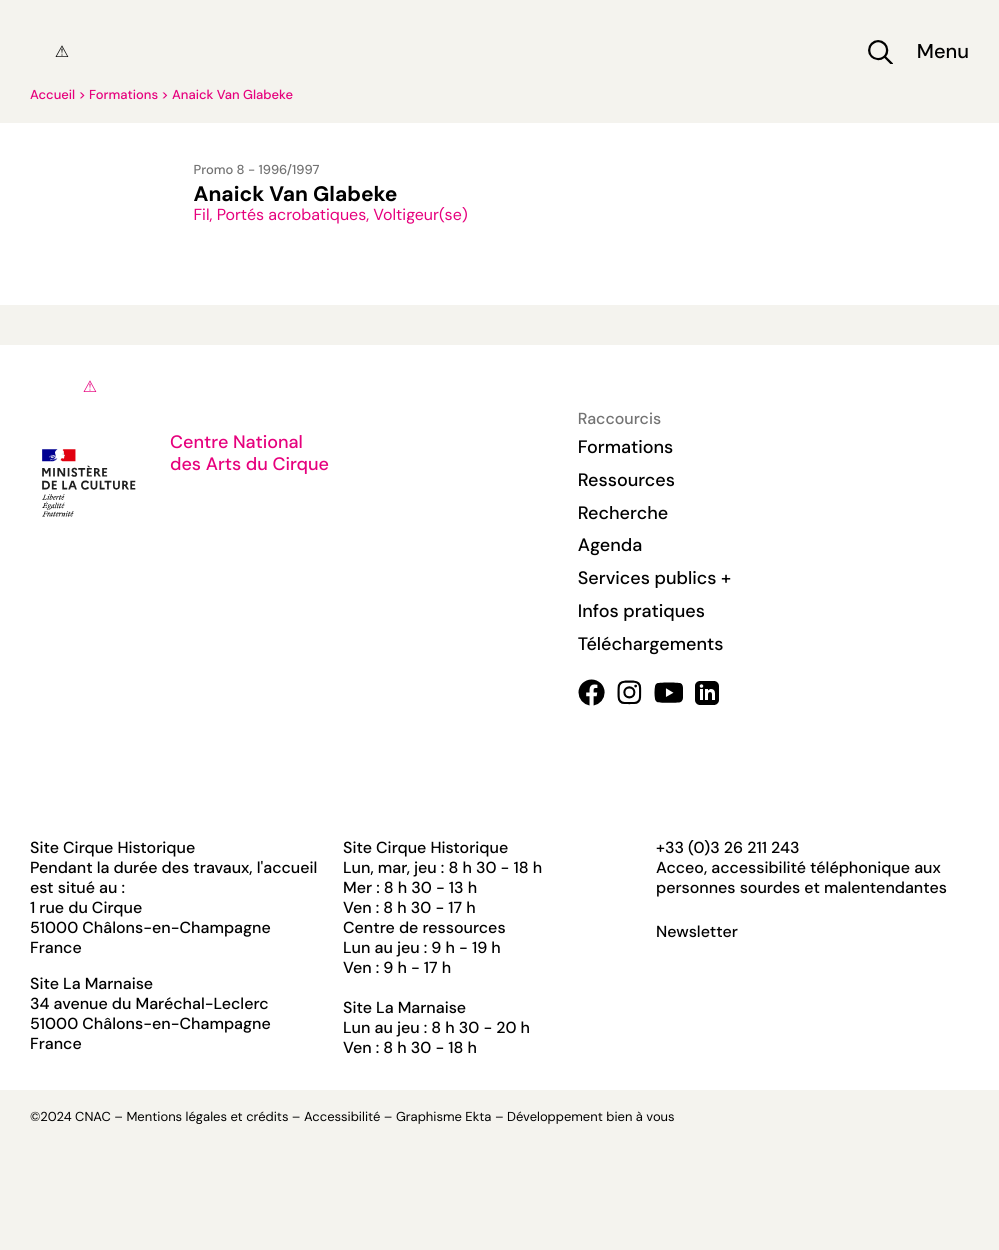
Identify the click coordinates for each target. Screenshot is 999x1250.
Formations (123, 95)
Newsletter (697, 932)
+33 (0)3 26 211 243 (727, 847)
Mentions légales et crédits (207, 1117)
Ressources (626, 480)
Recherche (623, 513)
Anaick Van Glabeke (232, 95)
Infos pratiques (641, 611)
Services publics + (654, 578)
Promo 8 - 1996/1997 (257, 170)
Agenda (610, 545)
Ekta (478, 1117)
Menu (943, 52)
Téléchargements (651, 644)
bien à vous (640, 1117)
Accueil (52, 95)
